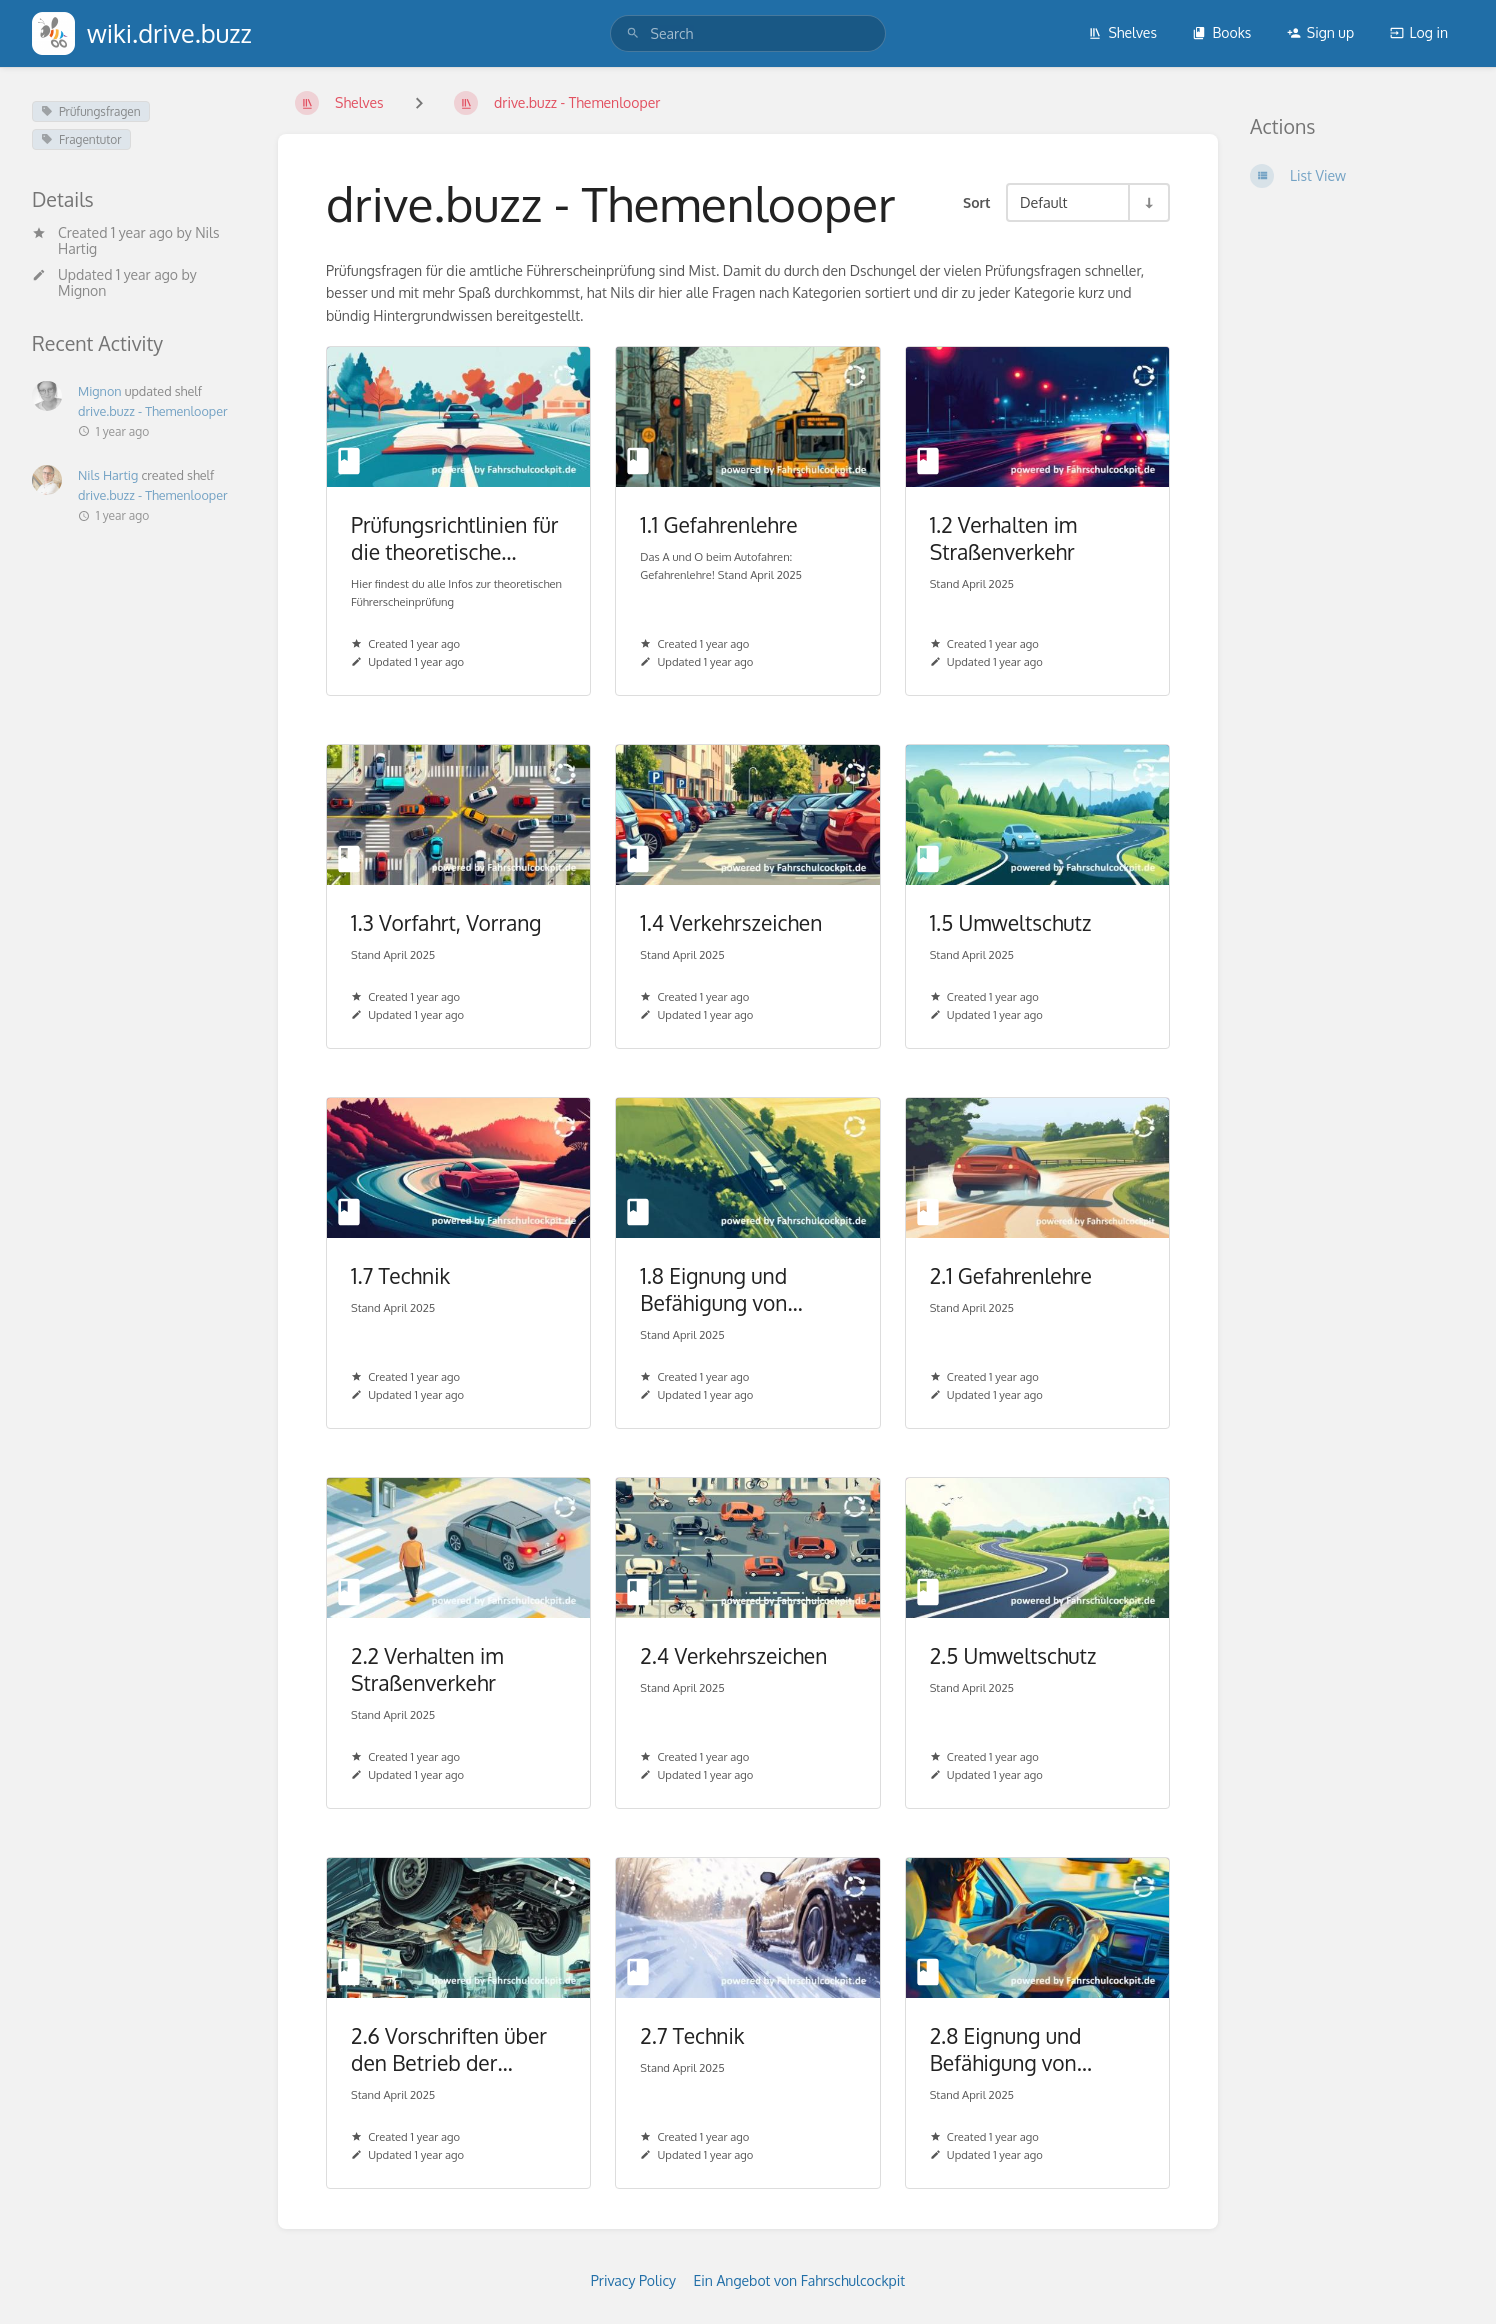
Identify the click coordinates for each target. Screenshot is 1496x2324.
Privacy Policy (633, 2280)
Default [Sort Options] (1043, 202)
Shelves (1122, 32)
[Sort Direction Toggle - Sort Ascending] (1148, 202)
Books (1221, 32)
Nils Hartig (108, 475)
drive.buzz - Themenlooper (153, 411)
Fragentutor (81, 139)
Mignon (82, 290)
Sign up (1320, 32)
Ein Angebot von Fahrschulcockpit (800, 2280)
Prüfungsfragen (91, 111)
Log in (1419, 32)
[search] (748, 33)
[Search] (633, 33)
